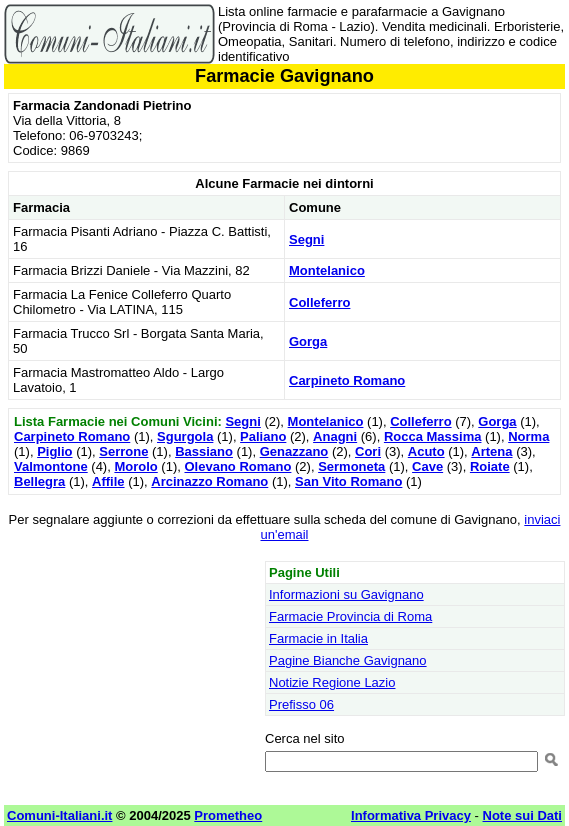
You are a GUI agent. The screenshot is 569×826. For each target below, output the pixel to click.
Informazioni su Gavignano (346, 594)
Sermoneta (351, 466)
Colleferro (319, 302)
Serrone (123, 451)
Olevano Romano (237, 466)
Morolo (135, 466)
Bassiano (204, 451)
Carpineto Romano (347, 380)
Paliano (263, 436)
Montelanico (327, 270)
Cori (368, 451)
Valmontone (51, 466)
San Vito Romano (348, 481)
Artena (491, 451)
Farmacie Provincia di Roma (350, 616)
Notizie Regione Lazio (332, 682)
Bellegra (39, 481)
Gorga (308, 341)
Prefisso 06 (301, 704)
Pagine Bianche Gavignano (348, 660)
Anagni (335, 436)
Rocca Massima (433, 436)
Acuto (426, 451)
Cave (427, 466)
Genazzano (294, 451)
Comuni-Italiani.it (59, 815)
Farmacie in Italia (318, 638)
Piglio (54, 451)
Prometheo (228, 815)
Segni (306, 239)
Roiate (490, 466)
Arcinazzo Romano (209, 481)
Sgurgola (185, 436)
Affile (108, 481)
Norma (528, 436)
